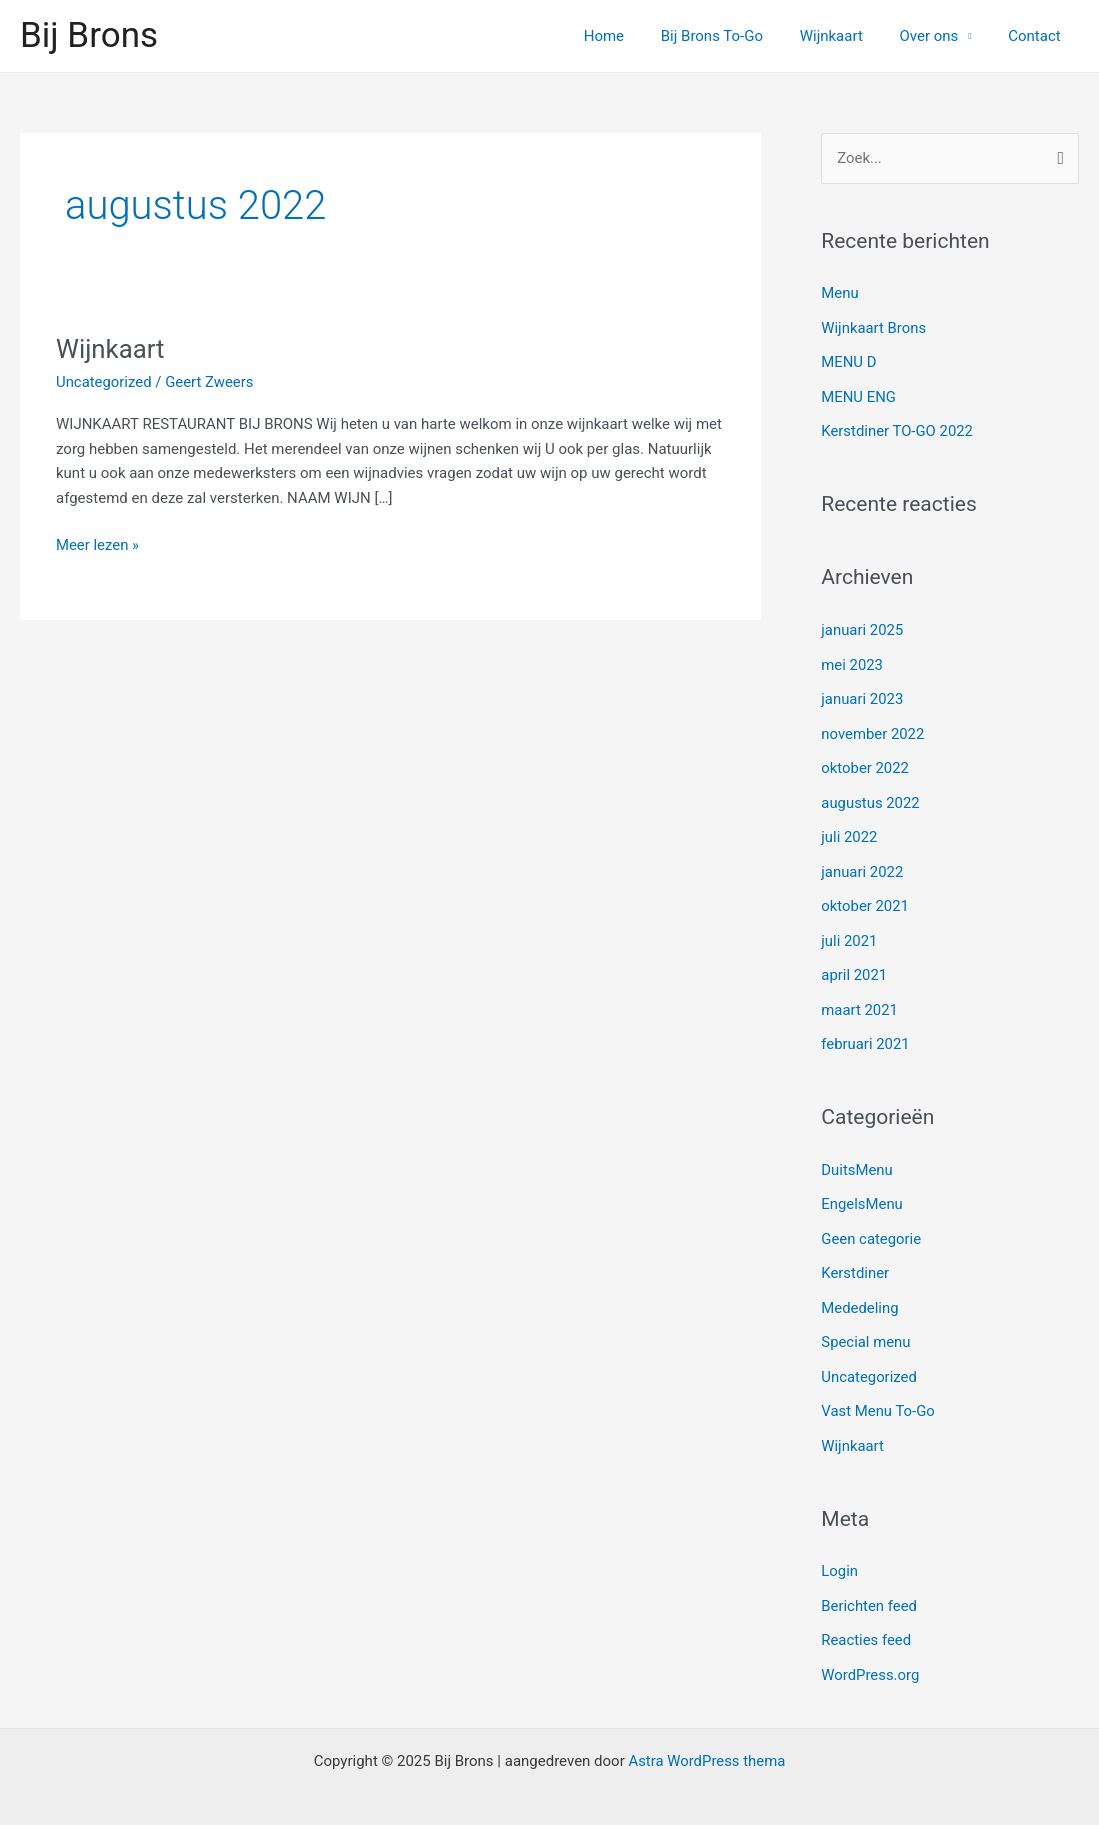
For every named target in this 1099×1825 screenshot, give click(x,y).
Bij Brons (89, 35)
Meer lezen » (98, 543)
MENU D (849, 361)
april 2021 (854, 964)
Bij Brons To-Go (735, 36)
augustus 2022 (870, 795)
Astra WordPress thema (707, 1737)
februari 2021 (865, 1031)
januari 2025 (862, 626)
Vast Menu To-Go (878, 1392)
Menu (840, 293)
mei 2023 (852, 660)
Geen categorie (871, 1223)
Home (634, 36)
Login (839, 1550)
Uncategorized (104, 382)
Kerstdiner (855, 1257)
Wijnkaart (847, 36)
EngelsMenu (862, 1190)
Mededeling (860, 1291)
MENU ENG (858, 395)
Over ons (938, 36)
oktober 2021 (865, 896)
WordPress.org (870, 1652)
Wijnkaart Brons (874, 327)
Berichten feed (869, 1584)
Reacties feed (866, 1618)
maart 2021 (859, 998)
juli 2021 (849, 930)
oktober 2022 (865, 761)
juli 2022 (849, 829)
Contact (1038, 36)
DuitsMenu (857, 1156)
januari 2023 (862, 694)
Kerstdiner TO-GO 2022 (897, 428)
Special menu (866, 1325)
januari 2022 (862, 863)
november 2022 (873, 728)
